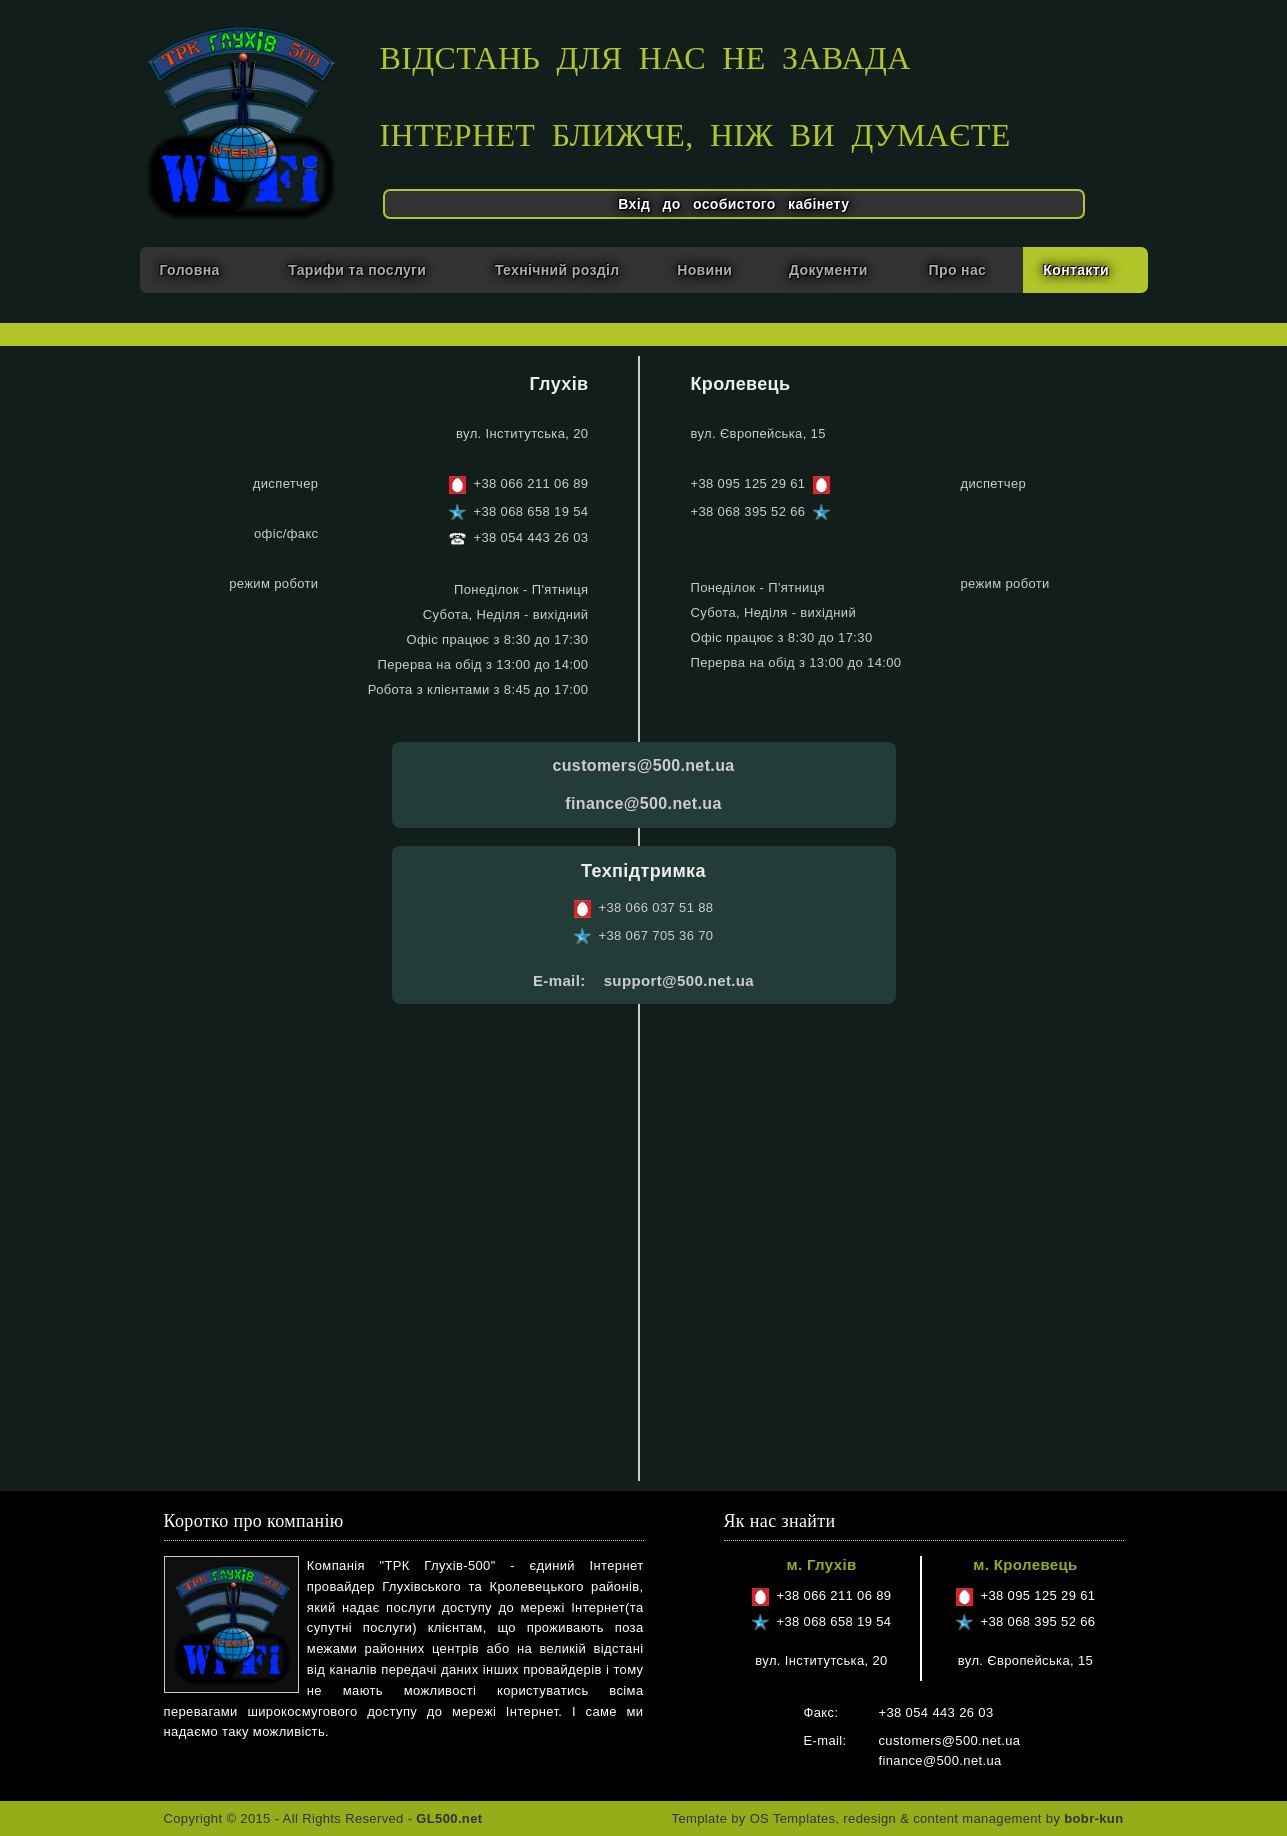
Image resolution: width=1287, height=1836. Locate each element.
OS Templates (793, 1818)
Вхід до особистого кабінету (733, 204)
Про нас (958, 270)
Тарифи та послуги (357, 270)
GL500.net (449, 1818)
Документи (828, 270)
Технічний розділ (557, 270)
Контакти (1076, 270)
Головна (190, 270)
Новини (704, 270)
